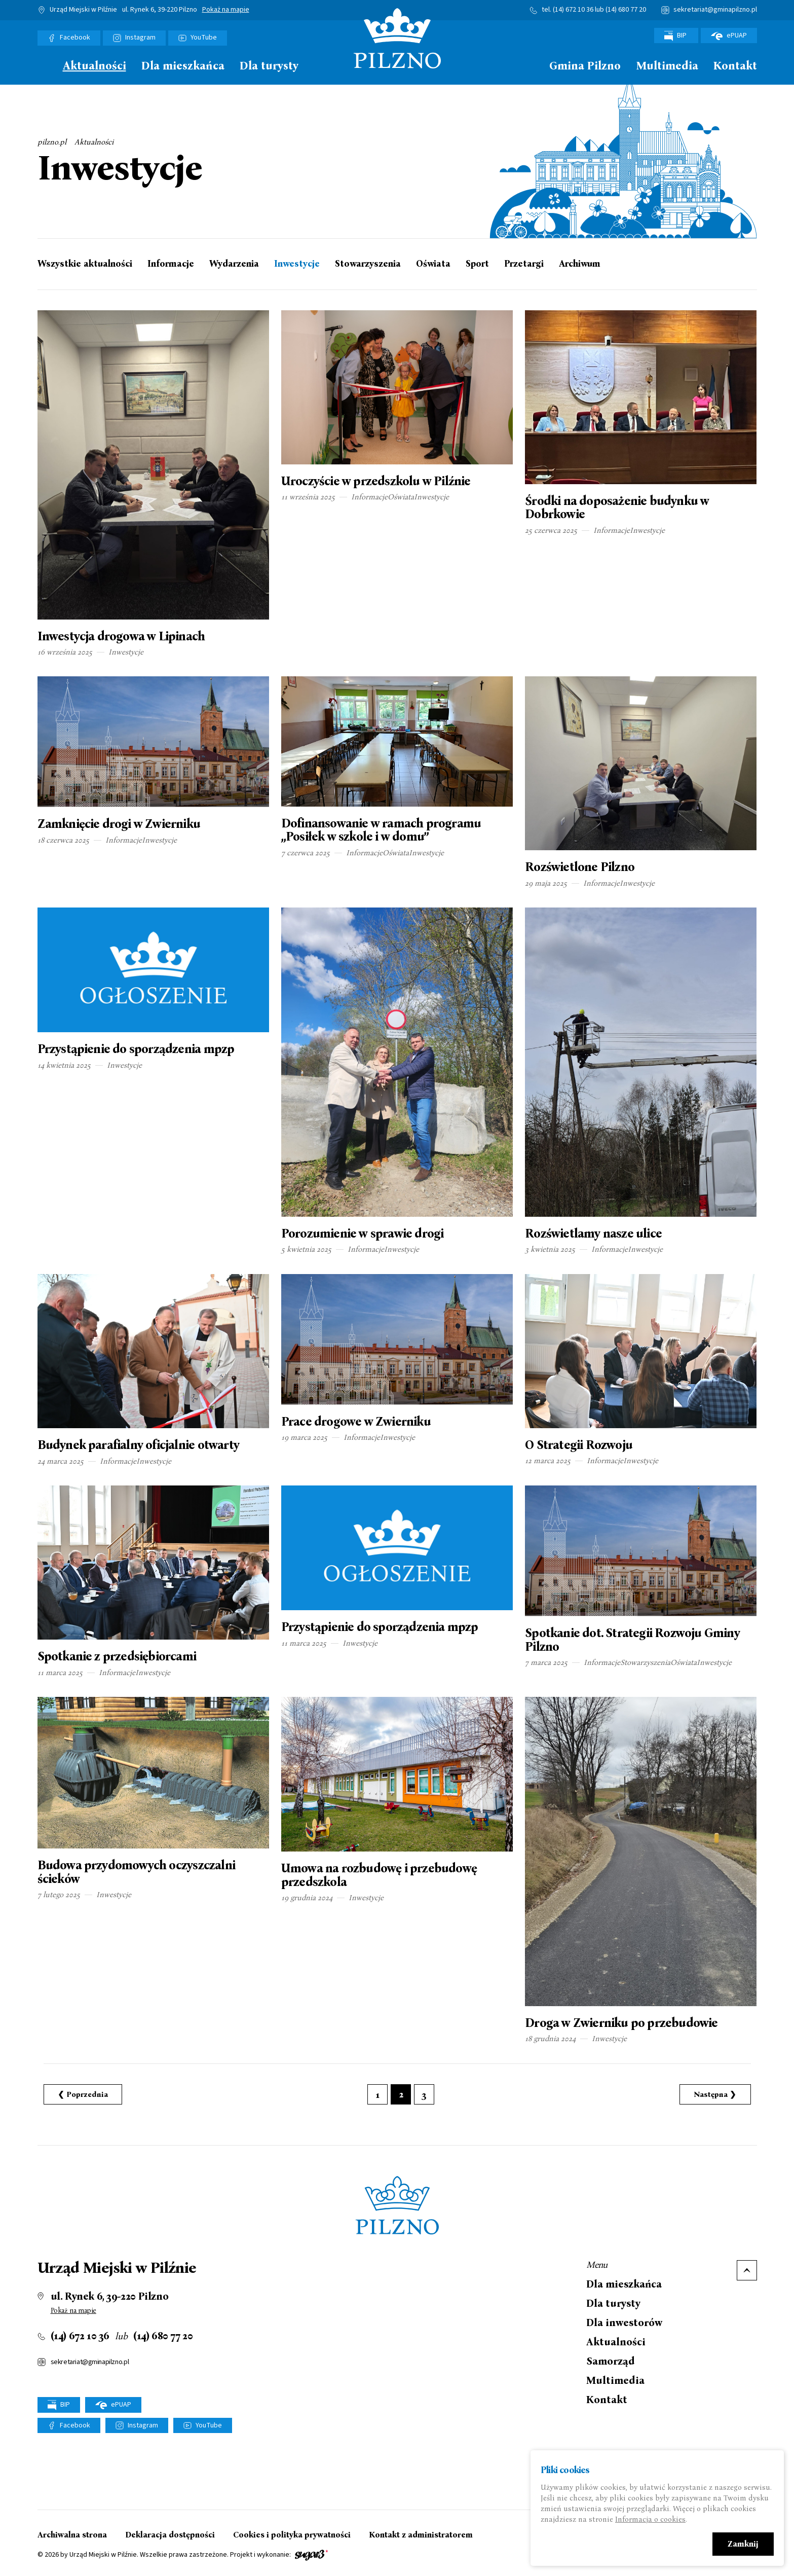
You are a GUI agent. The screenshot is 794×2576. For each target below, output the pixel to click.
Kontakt (735, 66)
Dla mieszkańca (182, 66)
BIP (676, 35)
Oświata (433, 264)
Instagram (140, 37)
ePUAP (729, 35)
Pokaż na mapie (225, 10)
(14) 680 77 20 (626, 10)
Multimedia (667, 66)
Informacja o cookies (650, 2519)
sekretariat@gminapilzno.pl (715, 10)
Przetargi (524, 264)
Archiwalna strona (72, 2534)
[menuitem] (42, 68)
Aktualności (94, 66)
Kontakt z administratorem (421, 2534)
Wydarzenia (234, 264)
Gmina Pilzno (585, 66)
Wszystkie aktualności (84, 264)
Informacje (170, 264)
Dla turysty (269, 66)
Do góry (747, 2270)
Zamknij (743, 2544)
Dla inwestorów (624, 2322)
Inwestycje (297, 264)
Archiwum (579, 264)
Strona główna (42, 65)
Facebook (75, 37)
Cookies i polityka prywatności (292, 2534)
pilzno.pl (51, 142)
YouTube (204, 37)
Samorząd (610, 2361)
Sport (477, 264)
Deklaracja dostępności (170, 2534)
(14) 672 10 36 (573, 10)
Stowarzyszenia (368, 264)
